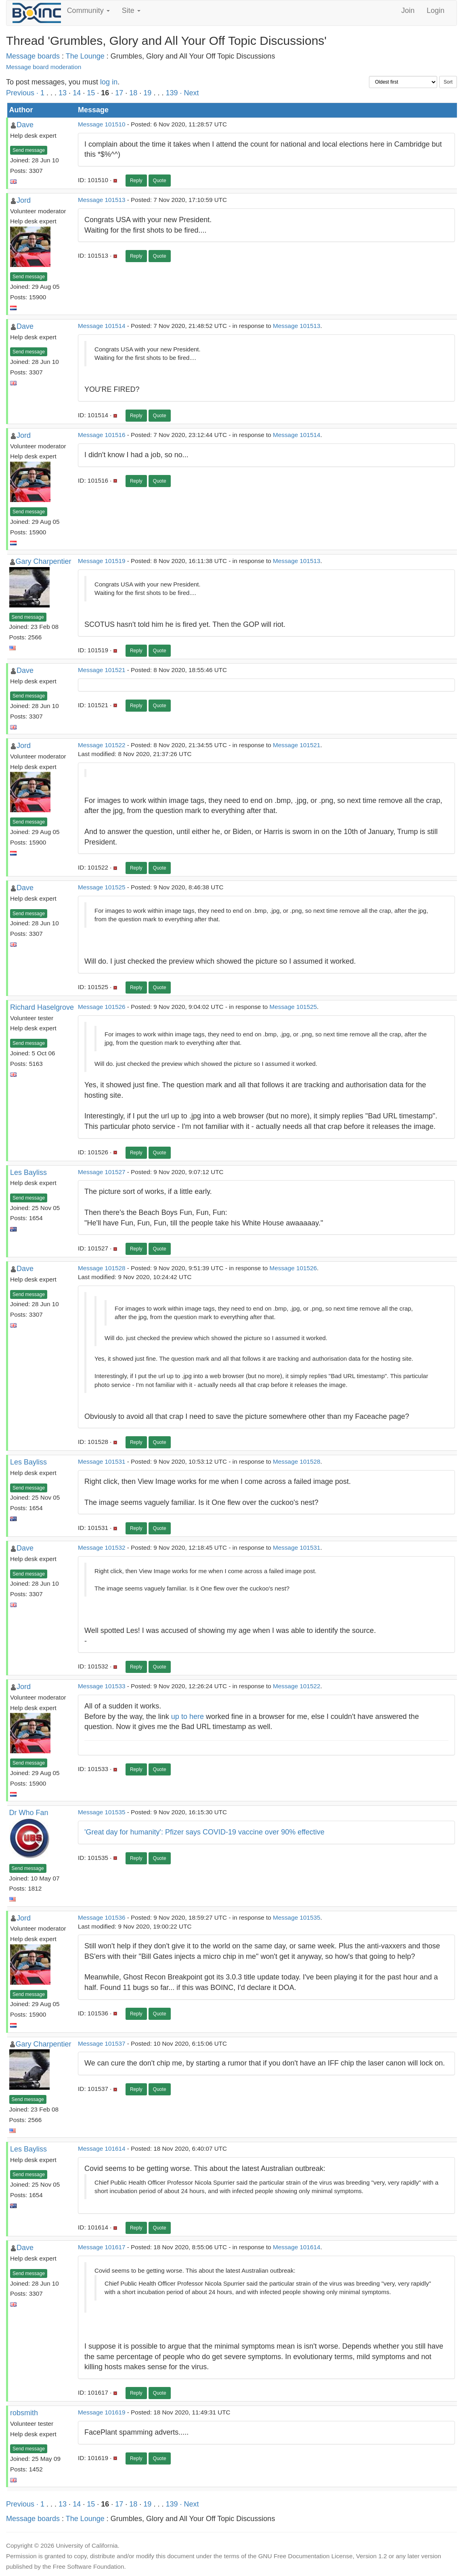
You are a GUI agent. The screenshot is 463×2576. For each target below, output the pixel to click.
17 (119, 93)
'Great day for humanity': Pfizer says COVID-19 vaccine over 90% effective (204, 1832)
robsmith (24, 2413)
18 (133, 93)
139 (172, 93)
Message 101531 (101, 1461)
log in (108, 82)
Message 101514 (101, 325)
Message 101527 (101, 1171)
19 (147, 93)
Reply (136, 180)
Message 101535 (101, 1812)
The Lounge (85, 56)
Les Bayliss (28, 1172)
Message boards (33, 56)
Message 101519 (101, 560)
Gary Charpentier (43, 561)
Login (435, 10)
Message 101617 (101, 2247)
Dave (25, 125)
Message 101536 (101, 1917)
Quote (159, 180)
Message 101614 (101, 2148)
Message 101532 (101, 1547)
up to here (187, 1716)
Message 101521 (101, 669)
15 (91, 93)
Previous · (23, 93)
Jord (24, 200)
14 (77, 93)
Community (88, 10)
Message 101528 (101, 1268)
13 (63, 93)
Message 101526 (101, 1006)
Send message (29, 150)
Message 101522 (101, 745)
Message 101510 (101, 124)
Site (131, 10)
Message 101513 (101, 199)
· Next (189, 93)
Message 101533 (101, 1686)
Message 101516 (101, 434)
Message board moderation (43, 66)
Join (408, 10)
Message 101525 (101, 887)
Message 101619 (101, 2412)
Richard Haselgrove (42, 1007)
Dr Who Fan (28, 1813)
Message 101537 (101, 2043)
